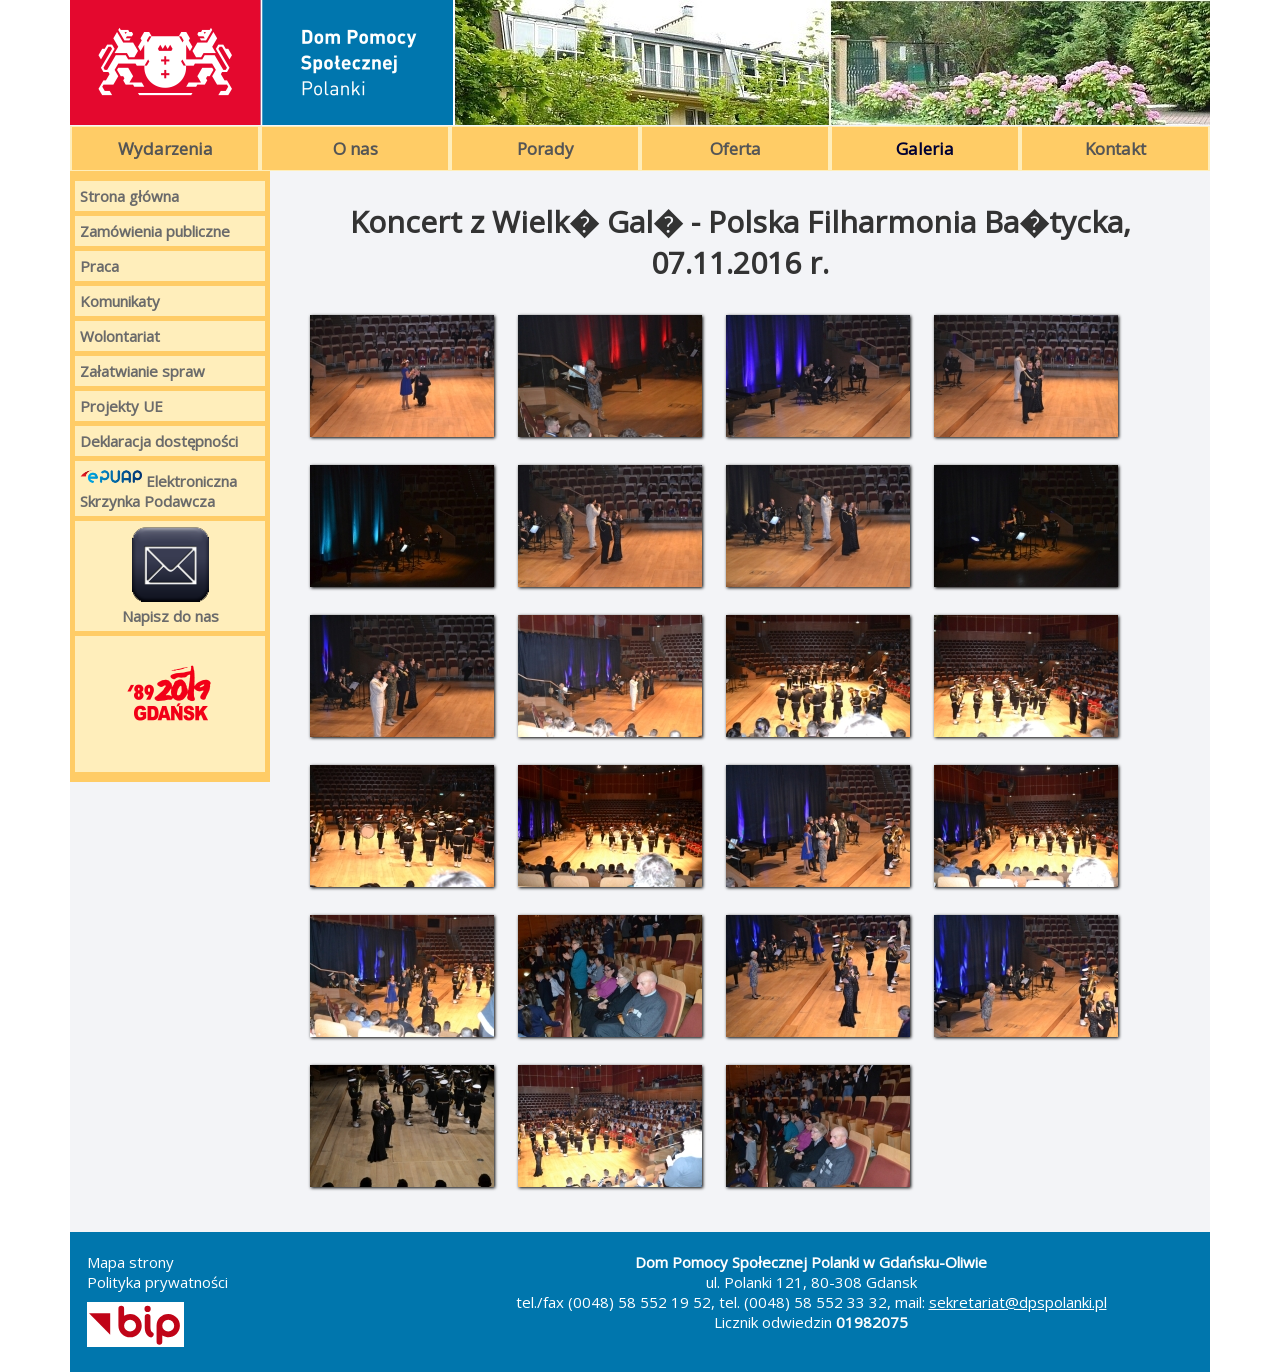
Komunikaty (120, 301)
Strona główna (129, 196)
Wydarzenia (165, 148)
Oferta (735, 148)
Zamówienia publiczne (155, 231)
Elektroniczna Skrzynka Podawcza (158, 488)
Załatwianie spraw (142, 371)
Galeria (925, 148)
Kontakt (1115, 148)
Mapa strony (130, 1262)
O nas (355, 148)
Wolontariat (120, 336)
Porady (545, 148)
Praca (99, 266)
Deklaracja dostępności (159, 441)
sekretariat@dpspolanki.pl (1018, 1302)
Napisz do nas (170, 576)
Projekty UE (121, 406)
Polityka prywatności (157, 1282)
